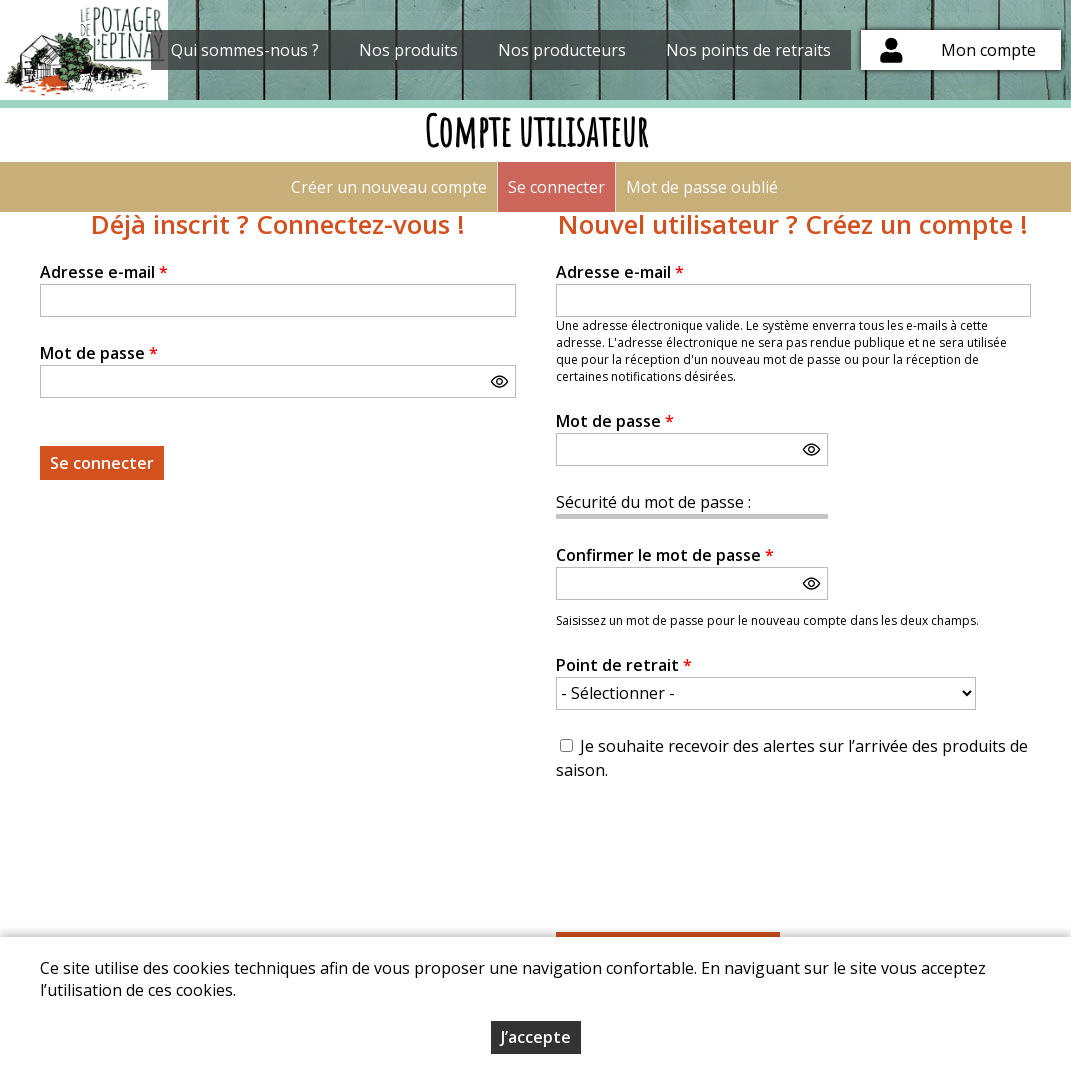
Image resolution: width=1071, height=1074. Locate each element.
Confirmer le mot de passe (665, 555)
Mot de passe (99, 353)
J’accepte (536, 1037)
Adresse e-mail (104, 272)
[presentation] (708, 845)
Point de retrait (624, 665)
